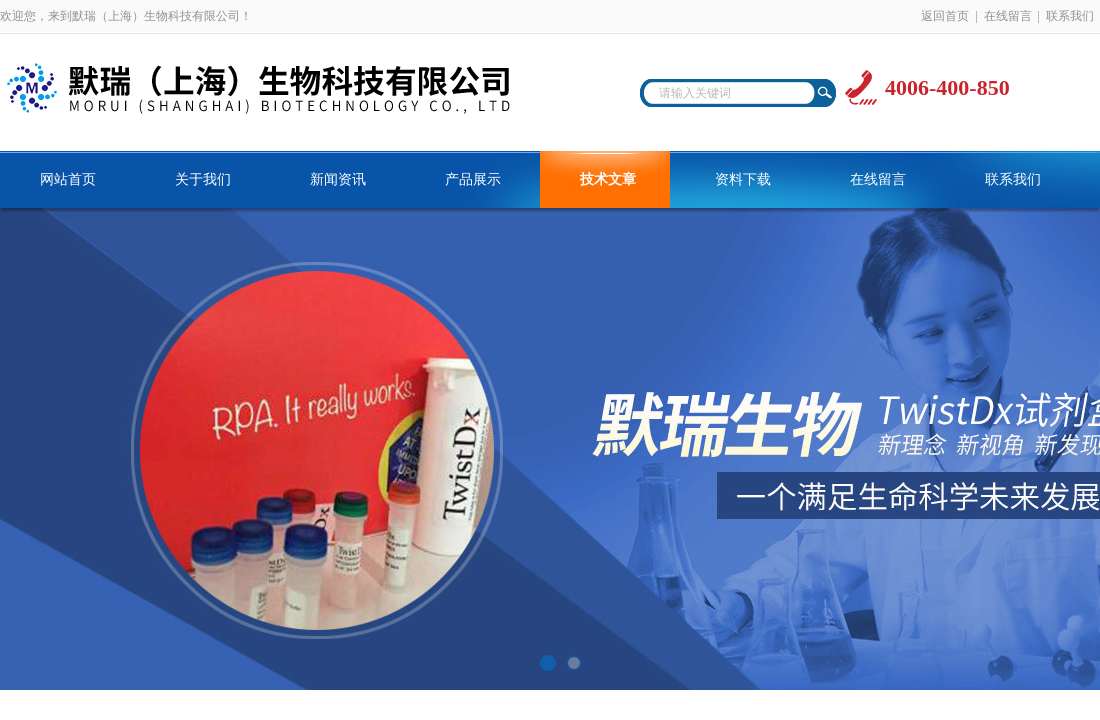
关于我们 (203, 179)
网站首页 (68, 179)
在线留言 (1008, 16)
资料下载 (743, 179)
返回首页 (945, 16)
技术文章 (608, 179)
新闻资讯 (338, 179)
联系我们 (1070, 16)
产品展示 (473, 179)
